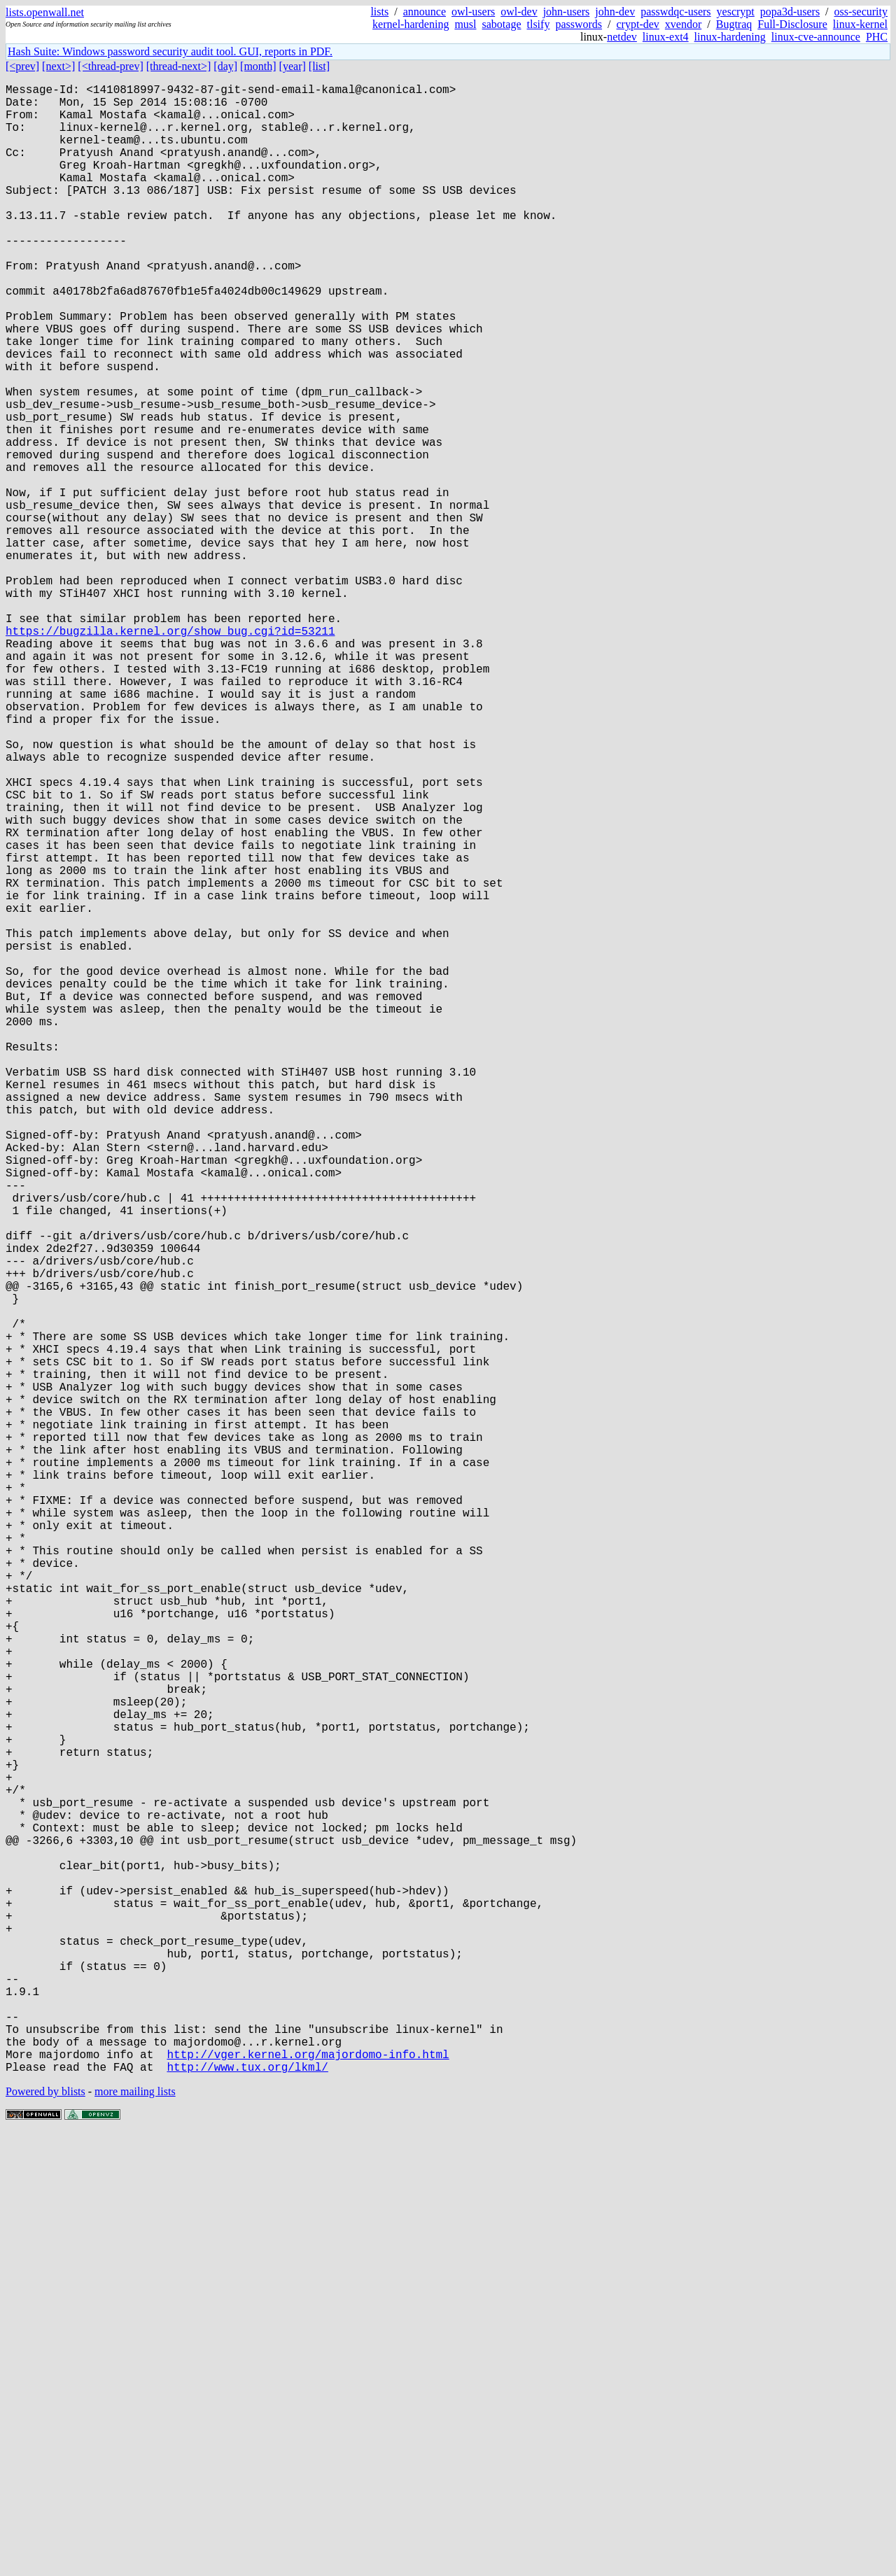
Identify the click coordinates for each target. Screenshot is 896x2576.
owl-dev (518, 11)
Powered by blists (45, 2534)
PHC (877, 37)
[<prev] (22, 66)
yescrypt (736, 11)
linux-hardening (730, 37)
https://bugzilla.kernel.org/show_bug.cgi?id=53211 (170, 753)
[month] (258, 66)
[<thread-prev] (110, 66)
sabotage (502, 24)
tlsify (538, 24)
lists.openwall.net (45, 12)
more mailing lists (135, 2534)
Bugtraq (734, 24)
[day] (225, 66)
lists (379, 11)
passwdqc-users (675, 11)
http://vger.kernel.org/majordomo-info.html (308, 2493)
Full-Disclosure (792, 24)
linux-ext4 (666, 37)
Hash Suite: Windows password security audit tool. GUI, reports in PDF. (170, 51)
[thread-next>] (178, 66)
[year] (292, 66)
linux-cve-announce (815, 37)
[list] (319, 66)
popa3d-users (790, 11)
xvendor (683, 24)
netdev (622, 37)
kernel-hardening (410, 24)
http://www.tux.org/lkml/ (247, 2509)
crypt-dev (638, 24)
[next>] (58, 66)
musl (465, 24)
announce (424, 11)
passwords (578, 24)
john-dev (615, 11)
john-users (566, 11)
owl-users (473, 11)
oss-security (861, 11)
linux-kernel (860, 24)
